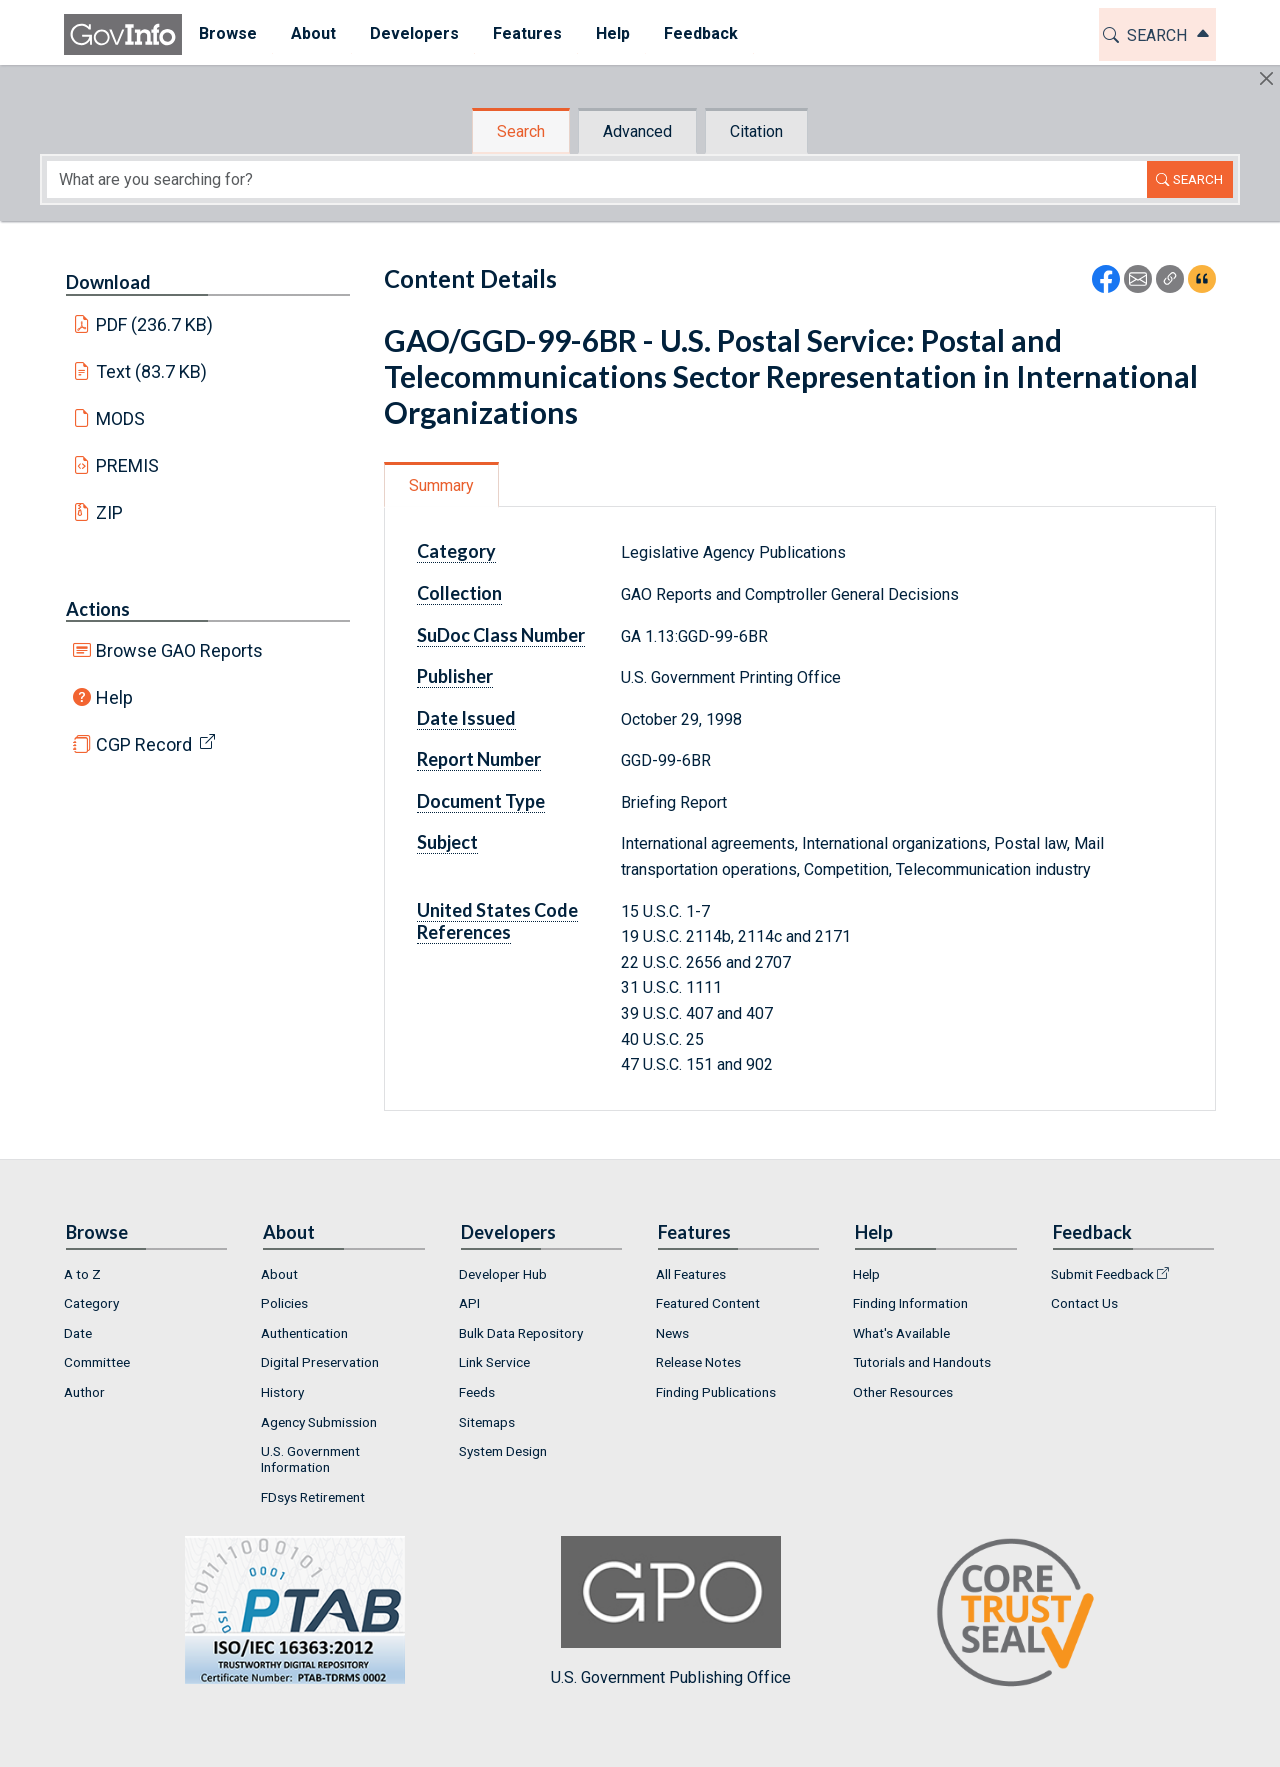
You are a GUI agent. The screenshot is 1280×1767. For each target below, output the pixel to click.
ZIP (109, 512)
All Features (691, 1274)
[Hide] (1266, 78)
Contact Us (1084, 1303)
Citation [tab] (756, 131)
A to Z (82, 1274)
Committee (97, 1362)
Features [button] (527, 33)
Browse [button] (228, 33)
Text (152, 371)
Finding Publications (716, 1392)
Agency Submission (319, 1422)
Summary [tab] (441, 485)
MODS (120, 418)
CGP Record (144, 744)
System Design (503, 1451)
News (672, 1333)
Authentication (304, 1333)
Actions (98, 609)
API (469, 1303)
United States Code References (497, 921)
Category (456, 551)
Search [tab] (521, 131)
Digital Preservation (320, 1362)
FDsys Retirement (313, 1497)
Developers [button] (414, 33)
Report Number (479, 759)
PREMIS (127, 465)
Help (114, 697)
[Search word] (597, 179)
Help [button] (613, 33)
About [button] (313, 33)
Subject (447, 842)
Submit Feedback (1102, 1274)
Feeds (477, 1392)
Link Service (494, 1362)
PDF (155, 324)
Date (78, 1333)
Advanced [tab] (637, 131)
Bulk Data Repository (521, 1333)
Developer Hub (503, 1274)
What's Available (901, 1333)
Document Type (481, 801)
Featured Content (708, 1303)
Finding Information (910, 1303)
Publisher (455, 676)
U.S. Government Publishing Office (671, 1611)
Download (108, 282)
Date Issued (466, 718)
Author (84, 1392)
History (282, 1392)
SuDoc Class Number (501, 635)
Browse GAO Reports (179, 650)
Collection (459, 593)
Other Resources (903, 1392)
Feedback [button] (701, 33)
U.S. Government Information (310, 1459)
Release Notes (698, 1362)
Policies (284, 1303)
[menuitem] (228, 34)
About (279, 1274)
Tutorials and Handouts (922, 1362)
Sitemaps (487, 1422)
